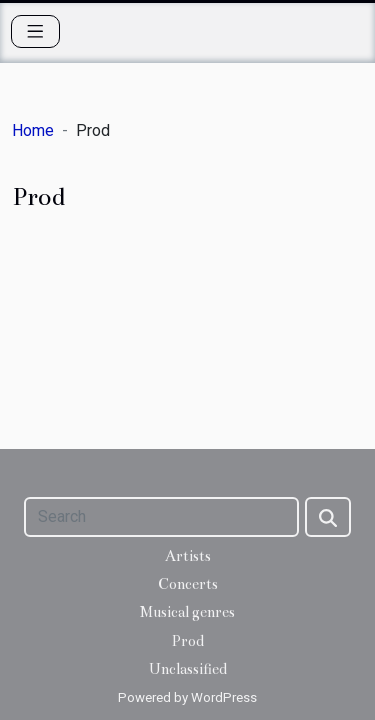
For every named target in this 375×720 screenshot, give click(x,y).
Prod (187, 641)
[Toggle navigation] (35, 31)
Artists (188, 556)
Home (33, 130)
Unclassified (188, 669)
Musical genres (187, 612)
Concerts (188, 584)
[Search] (161, 517)
